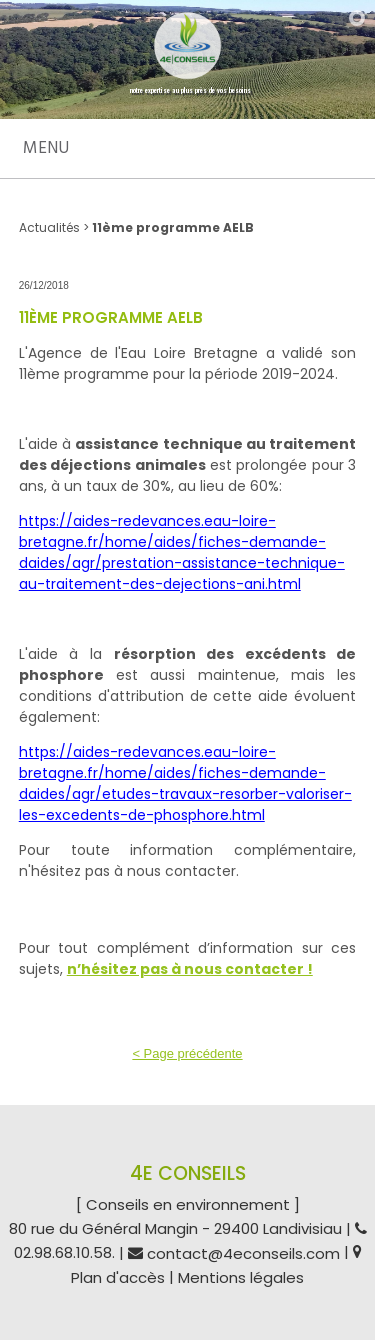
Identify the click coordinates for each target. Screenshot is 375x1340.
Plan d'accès (118, 1278)
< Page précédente (187, 1053)
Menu (46, 148)
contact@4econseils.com (243, 1253)
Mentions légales (241, 1278)
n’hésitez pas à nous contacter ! (190, 969)
